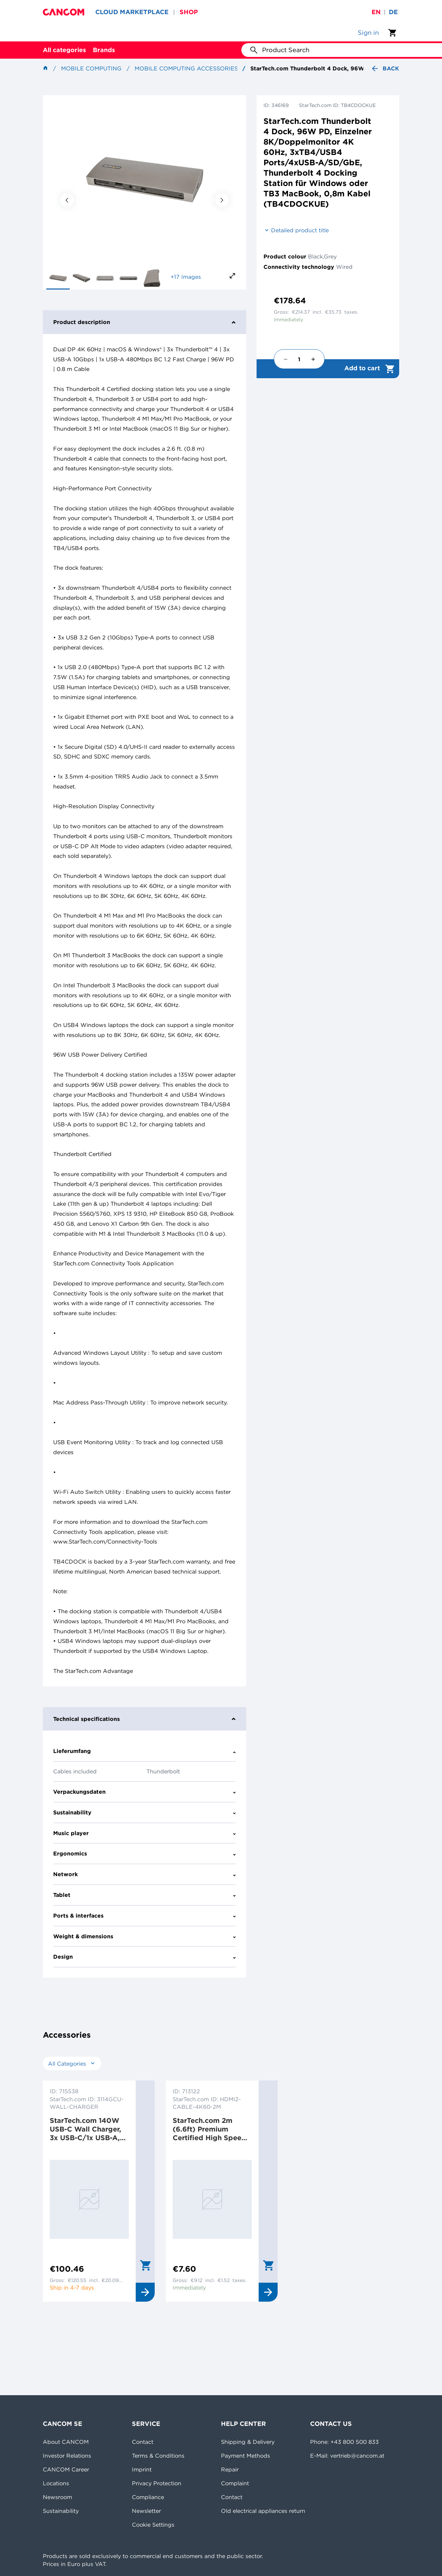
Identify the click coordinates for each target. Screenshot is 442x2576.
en (376, 12)
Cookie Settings (153, 2524)
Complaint (235, 2483)
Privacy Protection (156, 2483)
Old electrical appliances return (263, 2510)
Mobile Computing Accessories (186, 68)
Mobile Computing (91, 68)
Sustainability (61, 2510)
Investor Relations (67, 2455)
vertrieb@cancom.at (357, 2455)
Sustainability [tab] (144, 1812)
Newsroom (57, 2497)
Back (385, 68)
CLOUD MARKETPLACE (132, 12)
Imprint (142, 2469)
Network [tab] (144, 1874)
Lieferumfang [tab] (144, 1750)
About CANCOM (66, 2441)
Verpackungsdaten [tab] (144, 1791)
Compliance (148, 2497)
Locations (56, 2483)
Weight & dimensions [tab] (144, 1936)
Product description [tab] (144, 322)
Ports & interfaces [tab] (144, 1915)
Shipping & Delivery (248, 2441)
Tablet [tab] (144, 1894)
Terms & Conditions (158, 2455)
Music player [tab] (144, 1833)
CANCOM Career (66, 2469)
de (393, 12)
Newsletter (146, 2510)
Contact (142, 2441)
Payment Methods (245, 2455)
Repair (230, 2469)
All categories (64, 50)
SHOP (189, 12)
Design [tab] (144, 1956)
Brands (104, 50)
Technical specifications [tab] (144, 1718)
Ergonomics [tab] (144, 1853)
